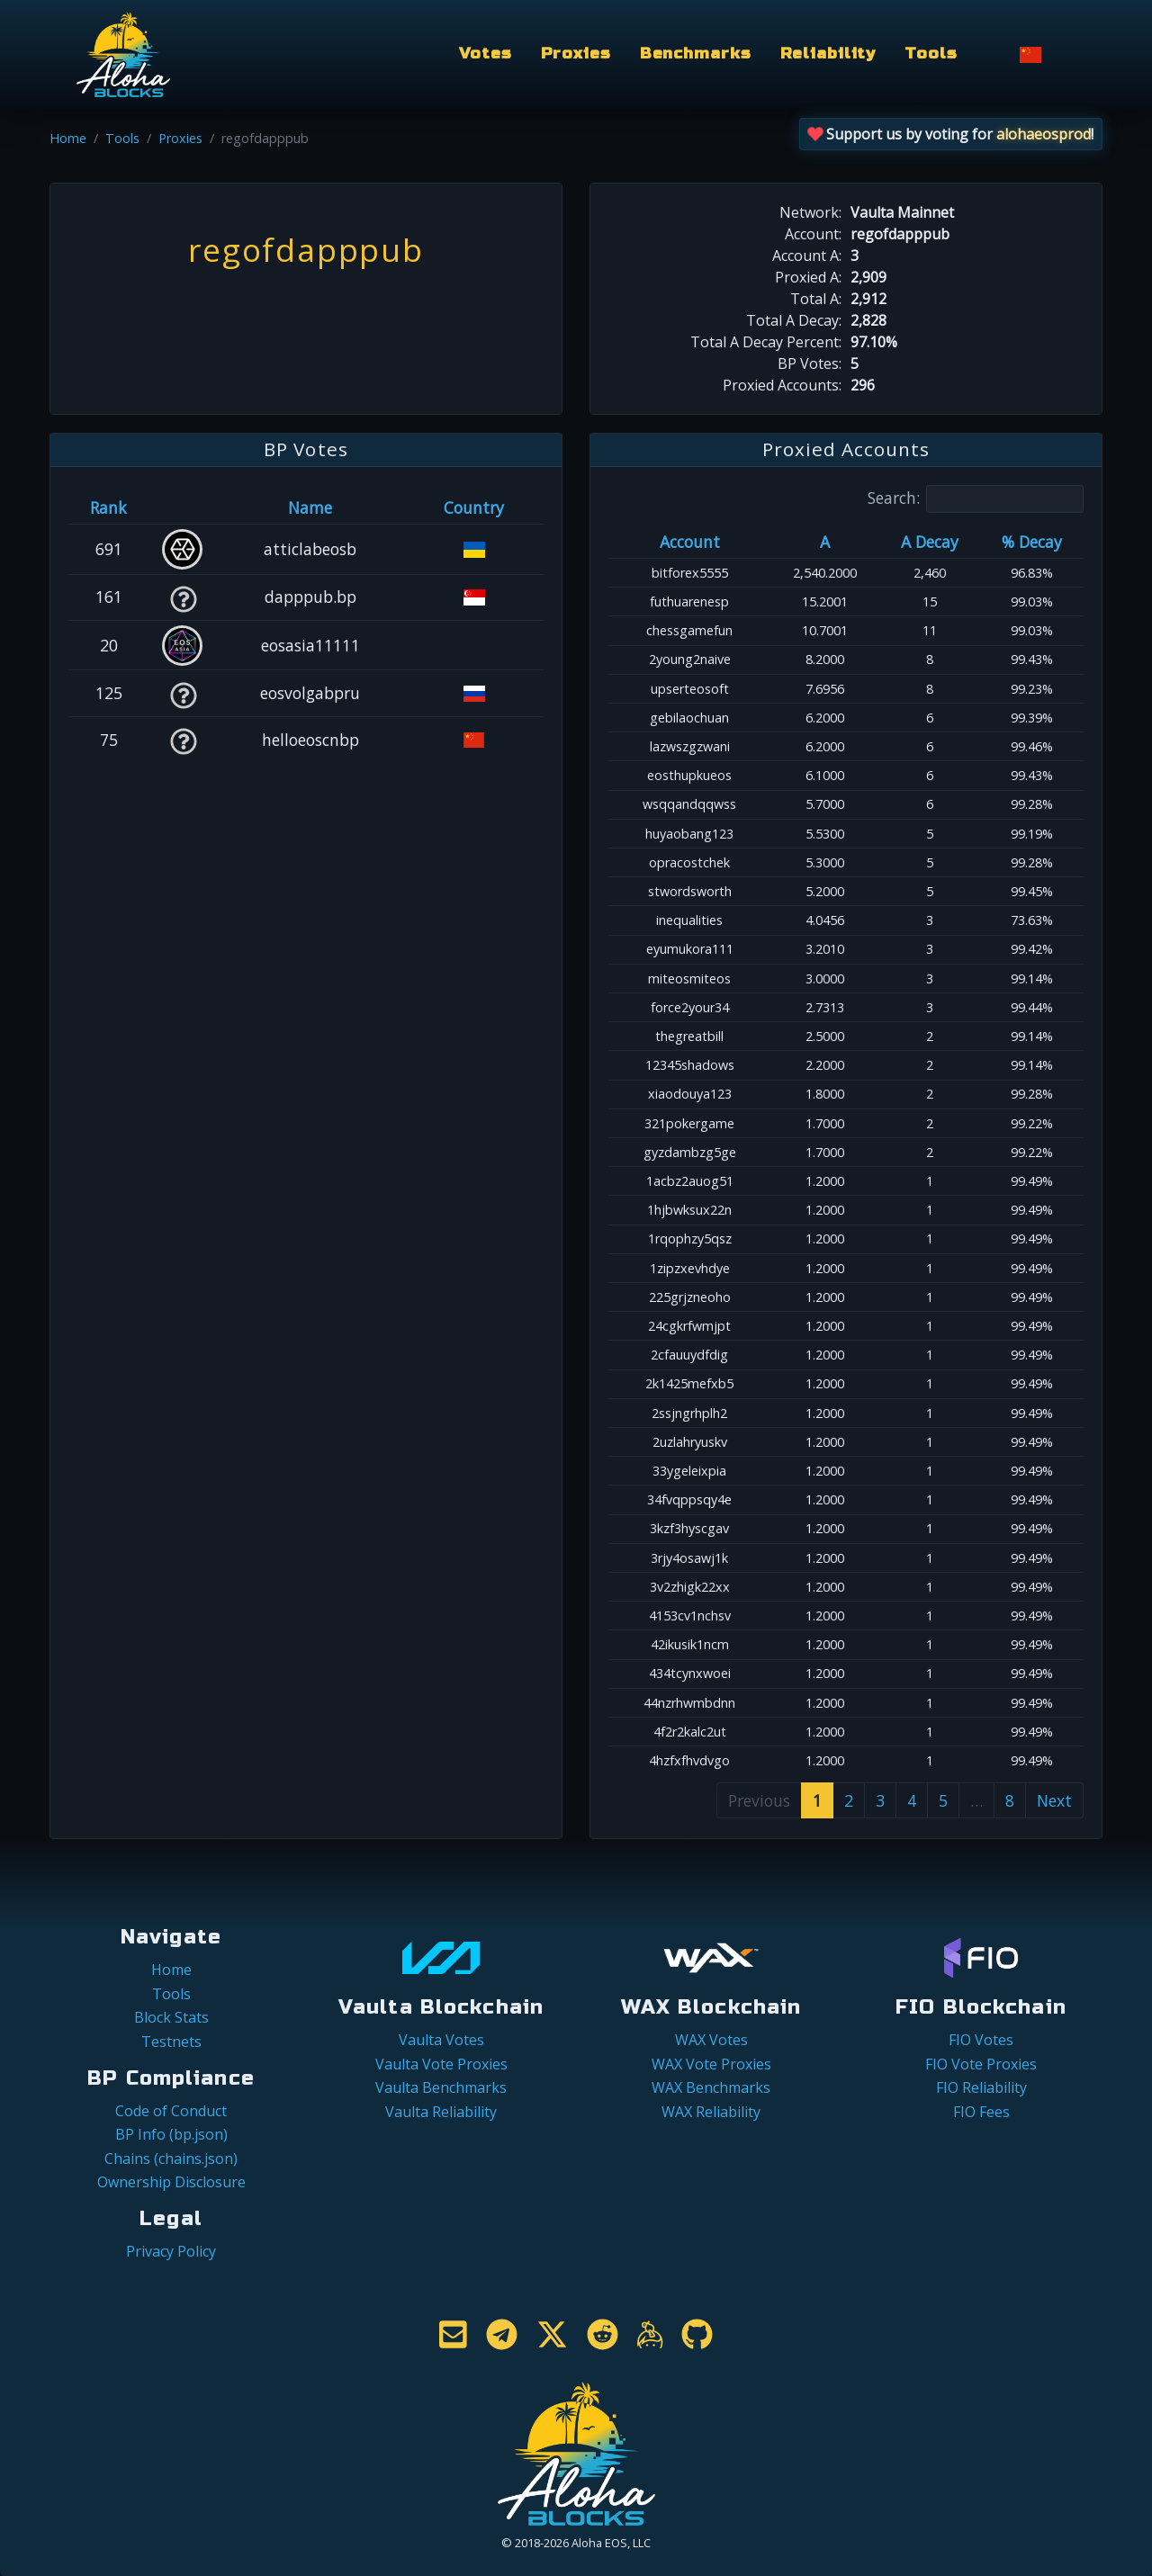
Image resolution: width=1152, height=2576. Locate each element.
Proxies (576, 53)
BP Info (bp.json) (171, 2134)
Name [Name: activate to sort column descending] (310, 507)
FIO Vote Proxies (981, 2064)
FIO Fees (981, 2112)
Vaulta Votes (441, 2040)
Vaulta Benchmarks (441, 2087)
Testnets (171, 2041)
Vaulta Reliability (441, 2112)
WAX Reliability (711, 2112)
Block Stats (171, 2017)
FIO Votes (981, 2040)
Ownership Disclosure (171, 2182)
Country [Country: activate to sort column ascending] (474, 507)
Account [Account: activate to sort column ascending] (690, 541)
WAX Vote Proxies (711, 2064)
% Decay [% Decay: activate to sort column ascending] (1032, 541)
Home (68, 138)
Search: (976, 499)
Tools (930, 53)
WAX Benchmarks (711, 2087)
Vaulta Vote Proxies (441, 2064)
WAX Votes (711, 2040)
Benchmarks (696, 53)
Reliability (828, 53)
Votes (485, 53)
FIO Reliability (981, 2087)
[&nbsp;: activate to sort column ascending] (183, 507)
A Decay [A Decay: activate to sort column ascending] (929, 541)
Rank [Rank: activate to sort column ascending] (108, 507)
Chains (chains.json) (171, 2158)
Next (1054, 1800)
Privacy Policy (171, 2251)
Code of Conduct (171, 2111)
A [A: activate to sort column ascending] (825, 541)
